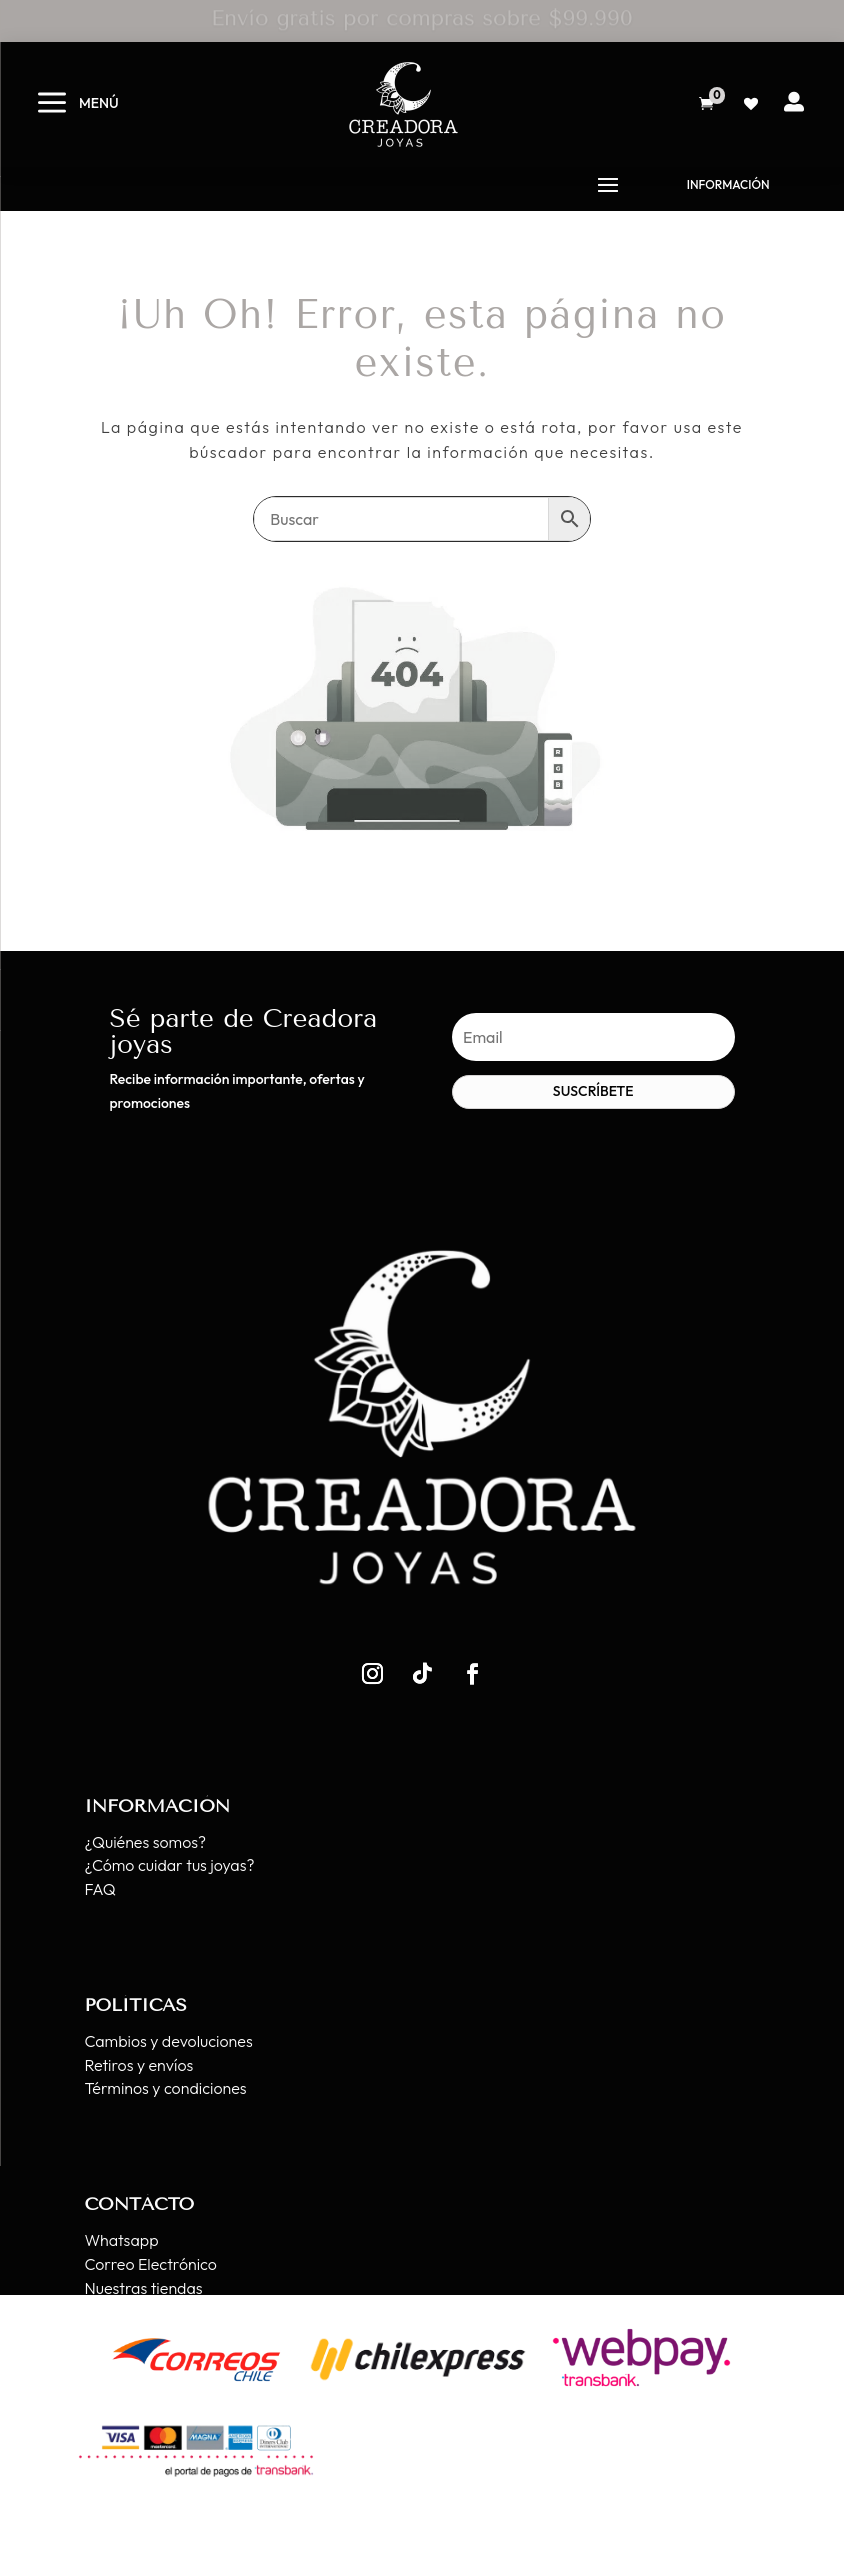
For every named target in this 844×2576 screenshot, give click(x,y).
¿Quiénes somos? (145, 1842)
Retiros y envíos (138, 2065)
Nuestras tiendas (143, 2288)
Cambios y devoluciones (168, 2041)
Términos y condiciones (165, 2088)
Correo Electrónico (150, 2264)
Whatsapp (121, 2240)
